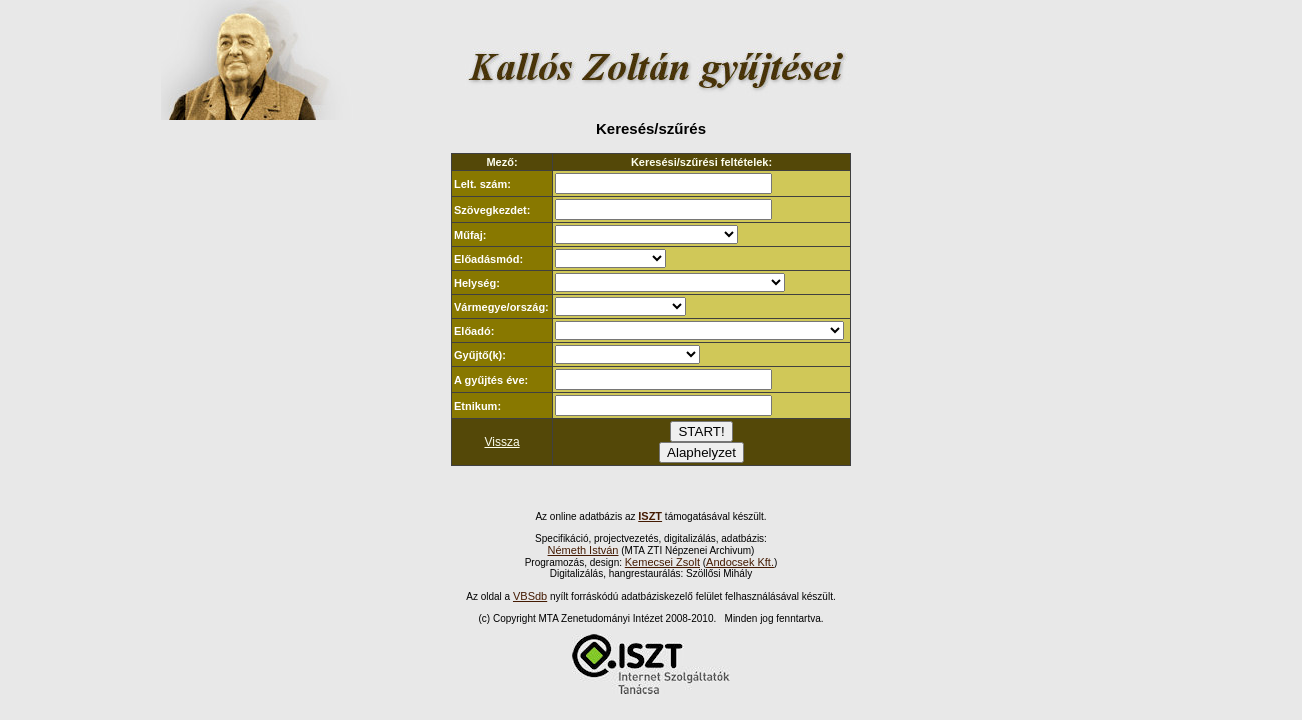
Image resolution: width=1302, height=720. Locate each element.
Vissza (501, 442)
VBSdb (530, 596)
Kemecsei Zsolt (662, 562)
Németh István (583, 550)
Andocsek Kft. (740, 562)
